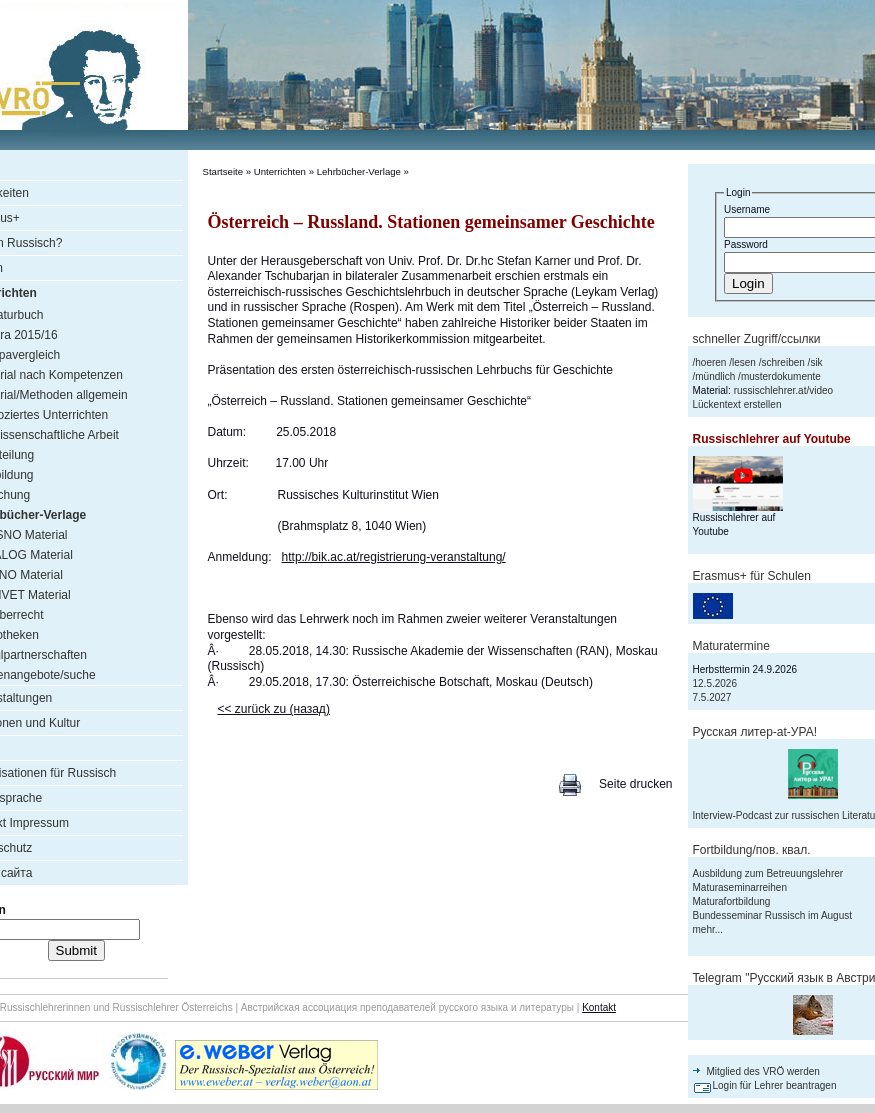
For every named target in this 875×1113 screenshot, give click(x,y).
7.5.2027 (712, 697)
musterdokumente (781, 376)
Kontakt (599, 1007)
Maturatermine (731, 646)
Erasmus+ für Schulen (752, 576)
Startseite (223, 171)
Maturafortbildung (732, 901)
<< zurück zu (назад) (274, 709)
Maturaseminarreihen (740, 887)
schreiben (782, 362)
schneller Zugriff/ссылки (757, 339)
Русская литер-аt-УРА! (755, 732)
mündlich (715, 376)
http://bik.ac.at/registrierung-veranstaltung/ (394, 557)
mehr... (708, 929)
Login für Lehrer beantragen (775, 1085)
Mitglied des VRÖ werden (763, 1071)
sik (816, 362)
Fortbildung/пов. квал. (752, 850)
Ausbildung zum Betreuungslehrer (768, 873)
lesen (744, 362)
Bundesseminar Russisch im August (773, 915)
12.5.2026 (715, 683)
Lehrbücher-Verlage (359, 171)
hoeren (710, 362)
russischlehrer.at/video (784, 390)
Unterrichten (280, 171)
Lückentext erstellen (737, 404)
